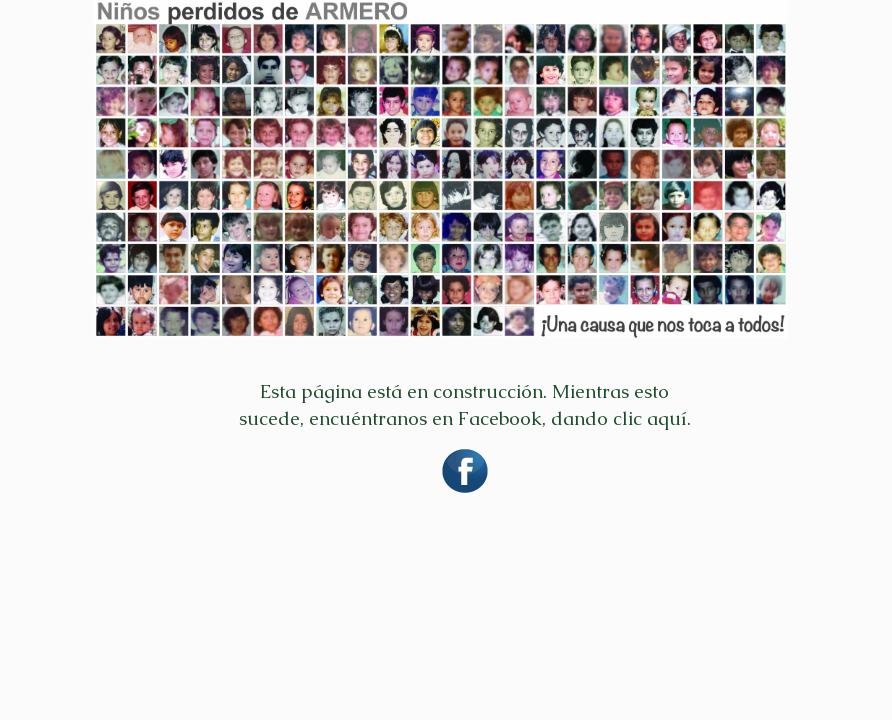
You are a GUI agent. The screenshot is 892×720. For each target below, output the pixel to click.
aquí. (669, 418)
